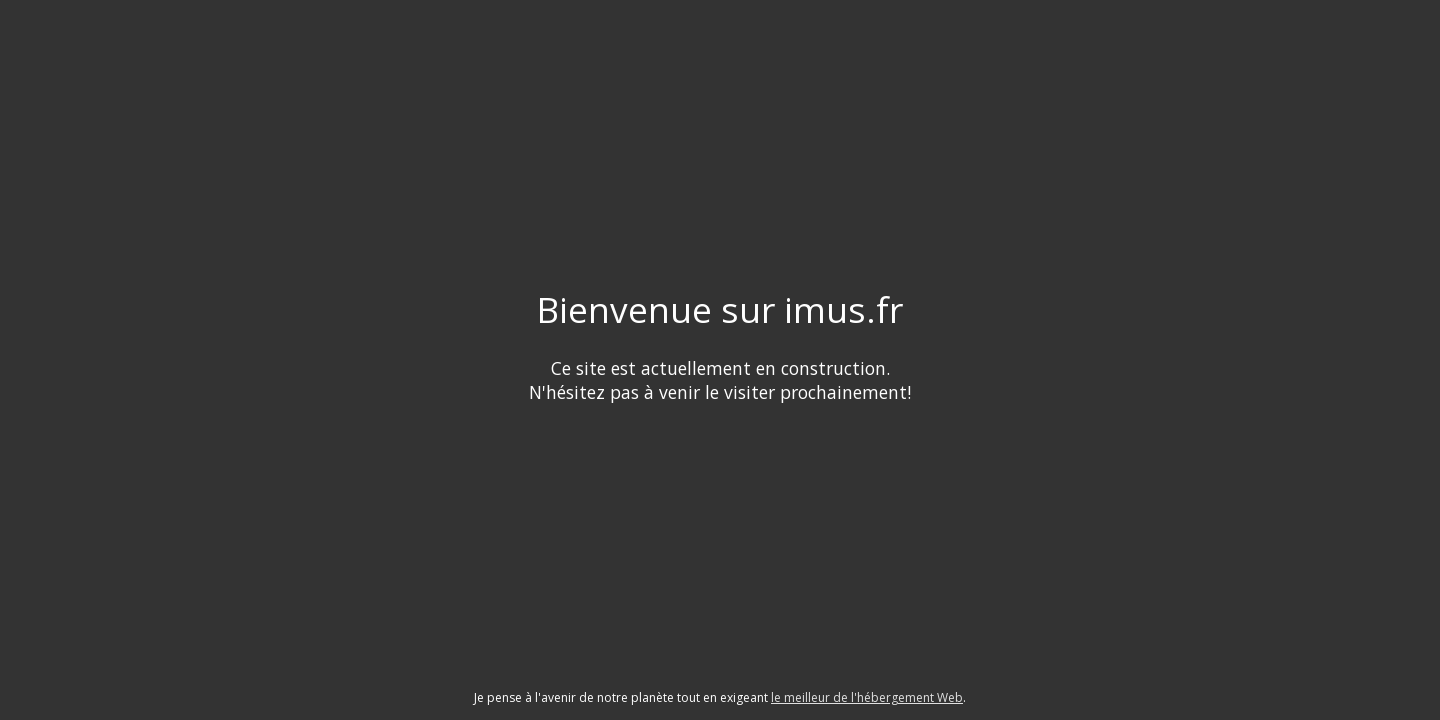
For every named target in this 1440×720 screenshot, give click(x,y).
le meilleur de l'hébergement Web (867, 697)
